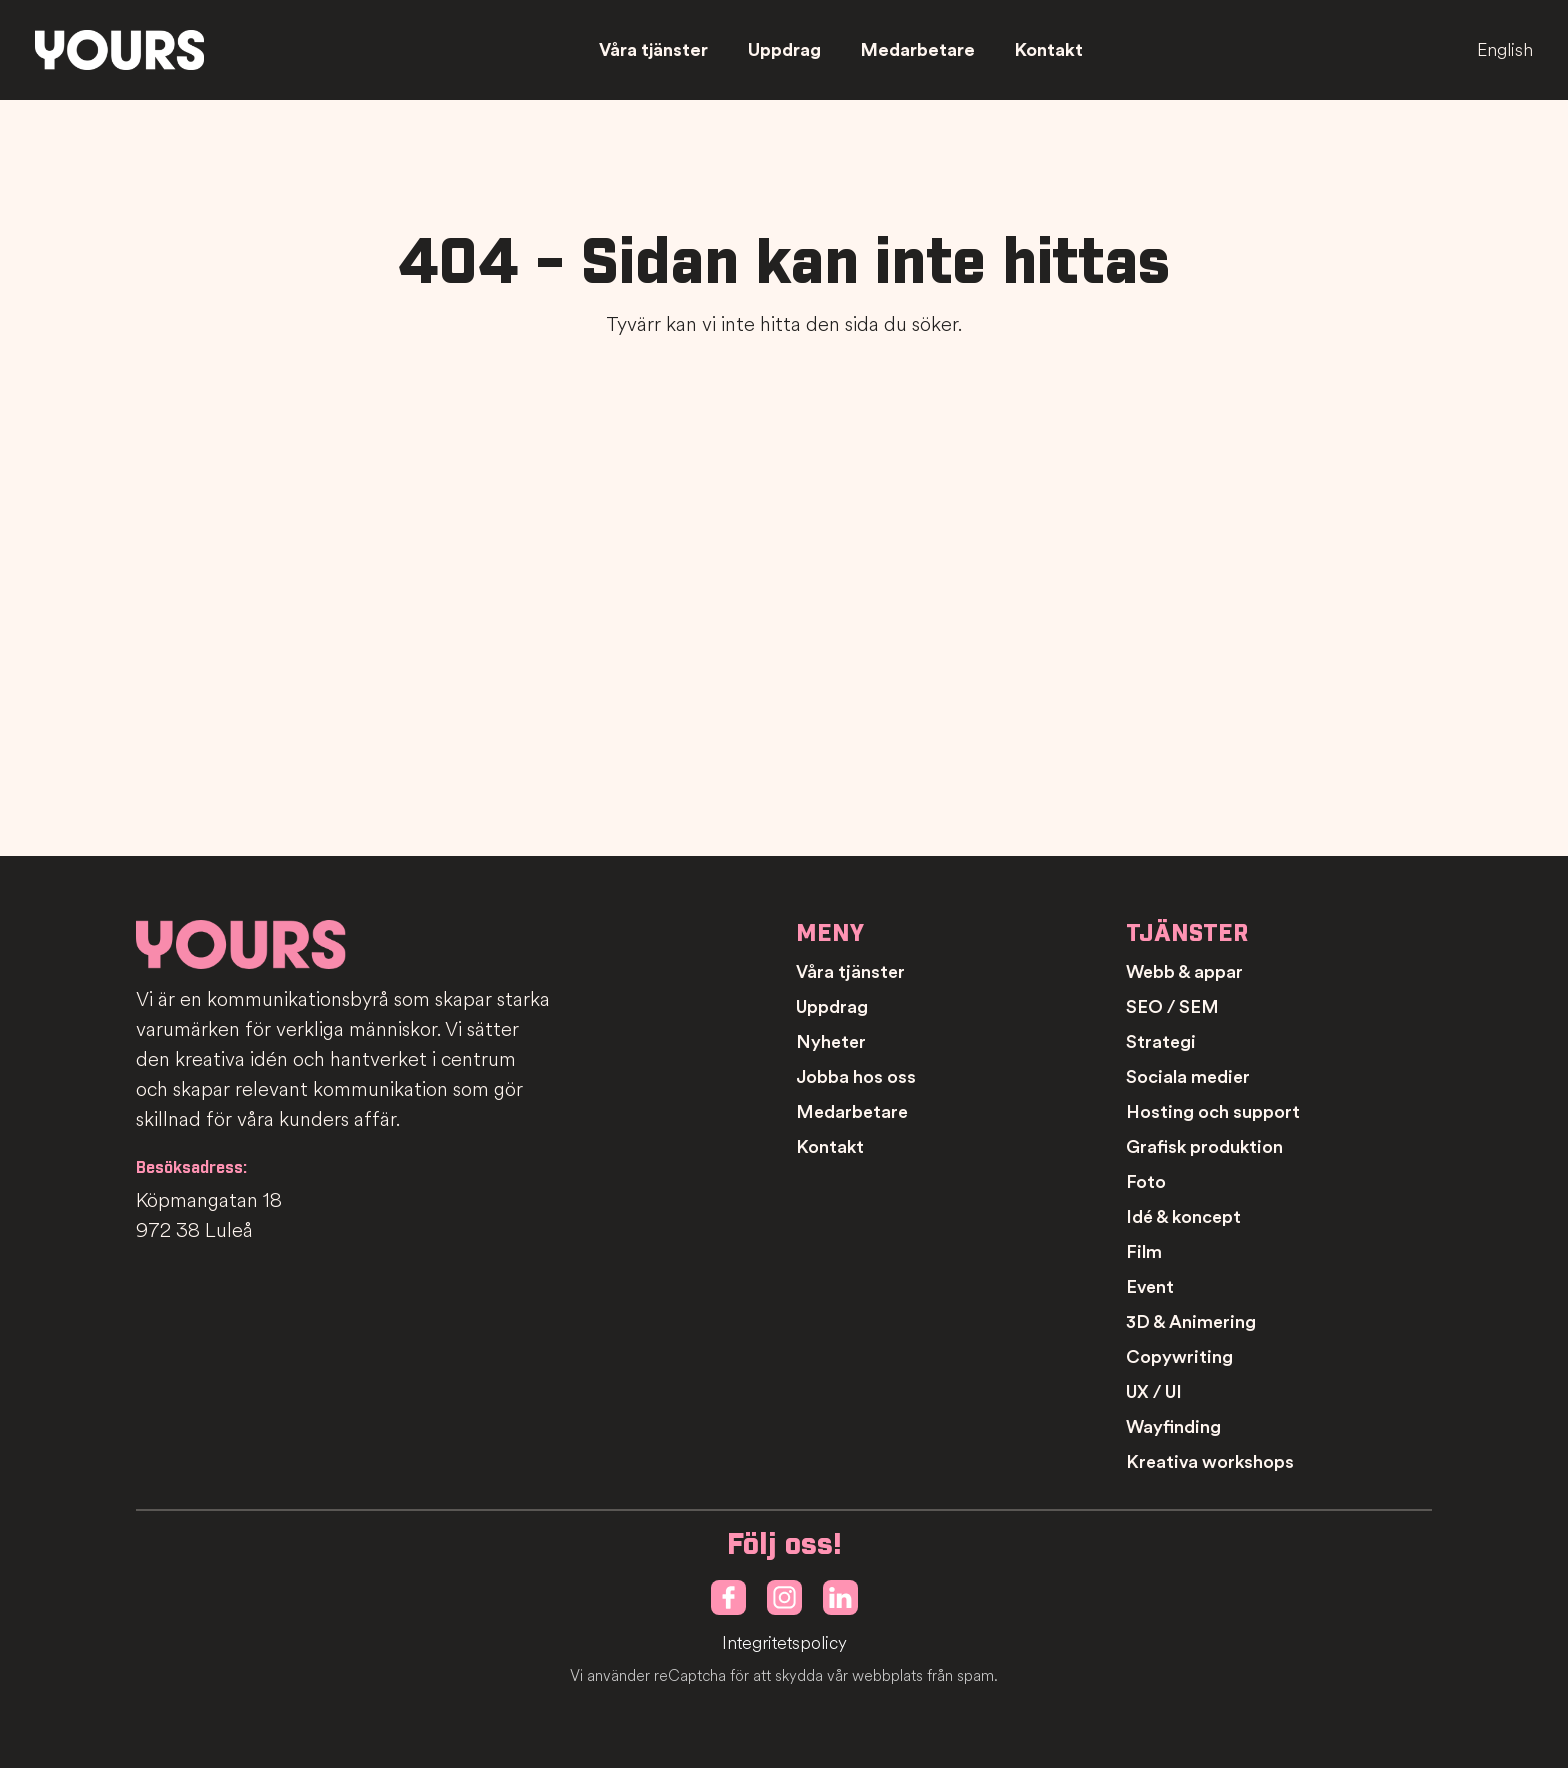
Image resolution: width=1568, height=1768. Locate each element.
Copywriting (1179, 1357)
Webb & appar (1184, 972)
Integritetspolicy (784, 1643)
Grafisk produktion (1204, 1147)
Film (1144, 1252)
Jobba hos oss (856, 1077)
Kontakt (1049, 50)
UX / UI (1154, 1392)
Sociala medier (1188, 1077)
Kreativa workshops (1210, 1462)
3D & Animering (1191, 1322)
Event (1150, 1287)
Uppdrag (784, 50)
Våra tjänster (653, 50)
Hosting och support (1213, 1112)
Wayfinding (1173, 1427)
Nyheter (831, 1042)
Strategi (1161, 1042)
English (1505, 50)
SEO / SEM (1172, 1007)
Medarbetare (918, 50)
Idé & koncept (1183, 1217)
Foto (1146, 1182)
